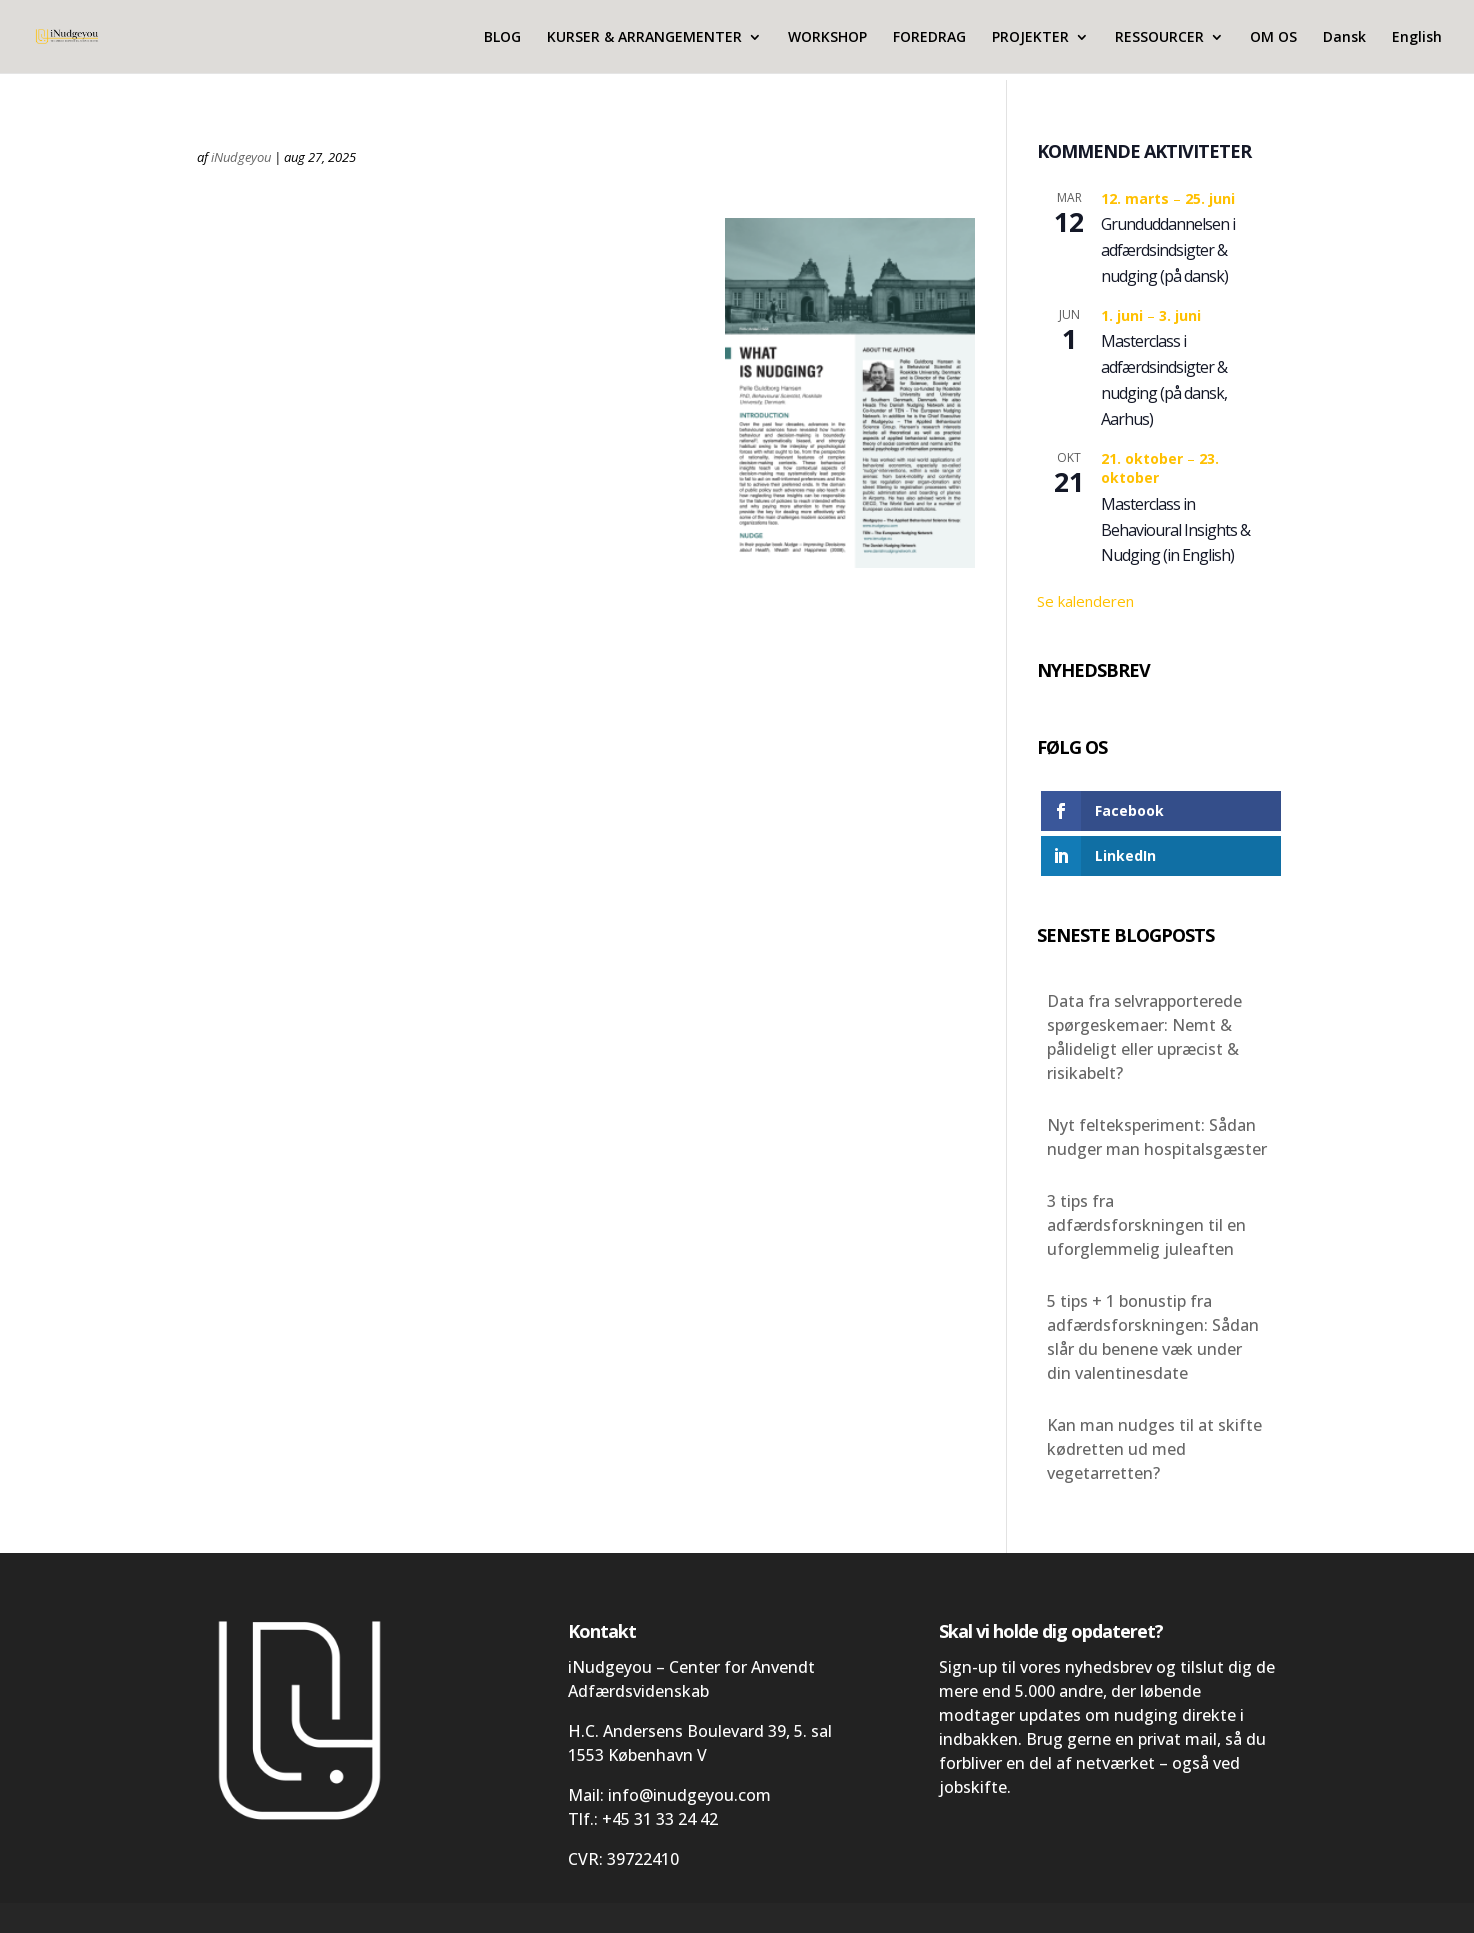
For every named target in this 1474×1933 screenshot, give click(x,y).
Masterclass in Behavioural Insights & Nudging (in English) (1175, 530)
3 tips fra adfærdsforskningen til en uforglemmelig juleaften (1146, 1225)
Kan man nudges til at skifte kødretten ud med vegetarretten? (1154, 1449)
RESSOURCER (1159, 38)
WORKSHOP (827, 38)
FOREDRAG (929, 38)
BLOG (502, 38)
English (1417, 38)
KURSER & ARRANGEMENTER (644, 38)
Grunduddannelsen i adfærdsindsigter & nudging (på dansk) (1168, 250)
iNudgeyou (241, 157)
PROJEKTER (1030, 38)
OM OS (1273, 38)
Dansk (1344, 38)
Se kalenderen (1085, 601)
